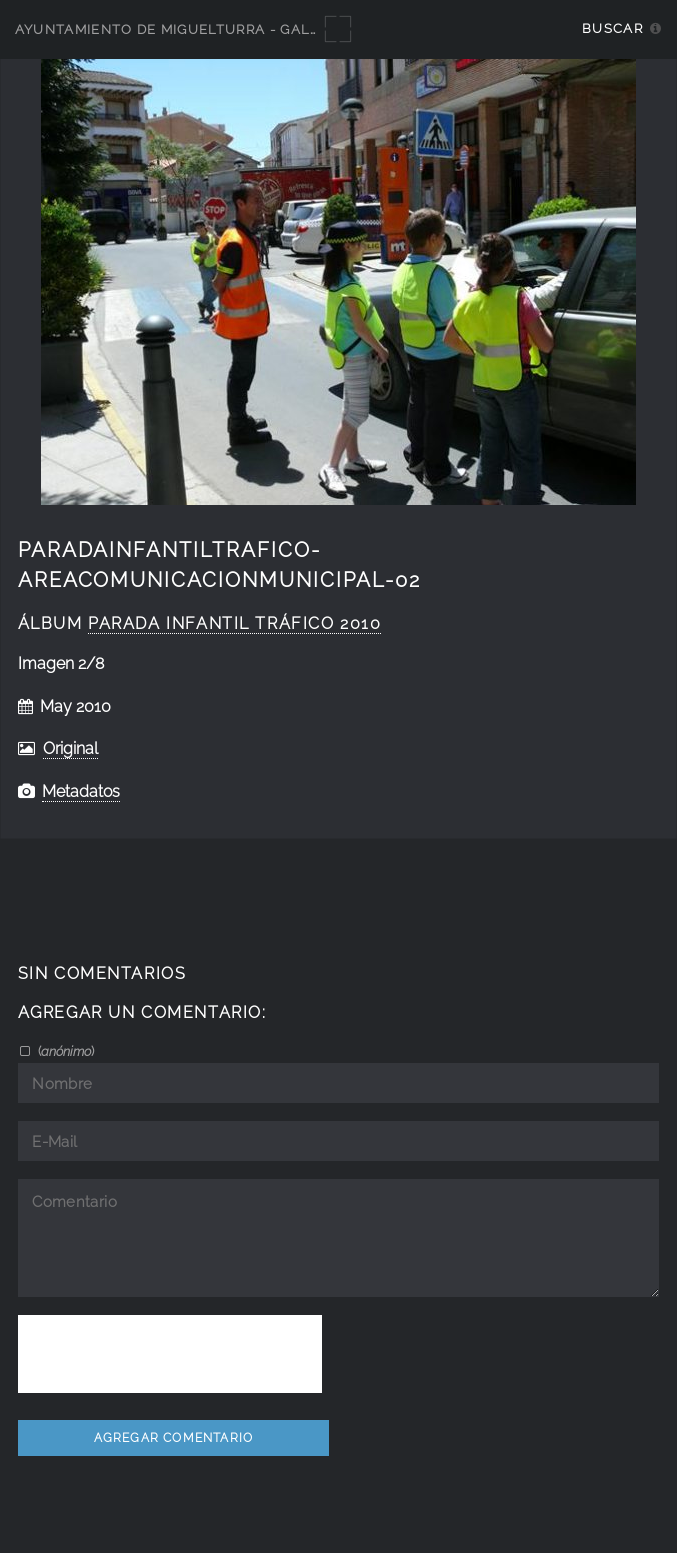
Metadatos (81, 791)
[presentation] (170, 1354)
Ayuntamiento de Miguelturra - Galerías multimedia (232, 29)
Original (70, 748)
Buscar (612, 28)
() (64, 1051)
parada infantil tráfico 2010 (234, 623)
